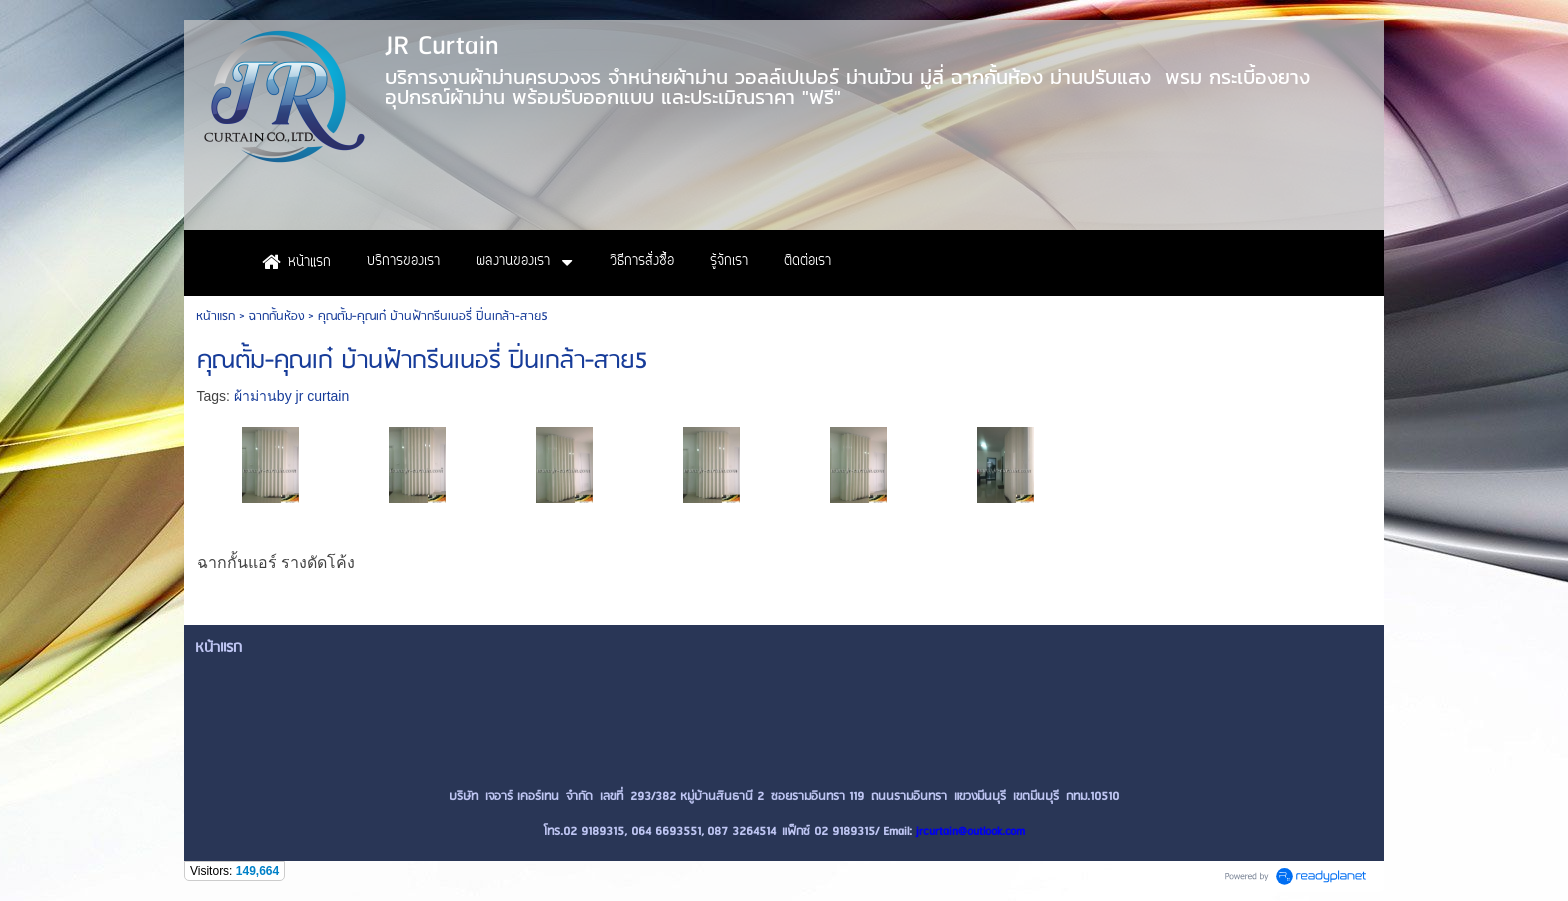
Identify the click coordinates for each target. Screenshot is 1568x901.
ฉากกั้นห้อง (276, 316)
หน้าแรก (215, 316)
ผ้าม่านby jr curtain (291, 396)
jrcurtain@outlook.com (970, 831)
